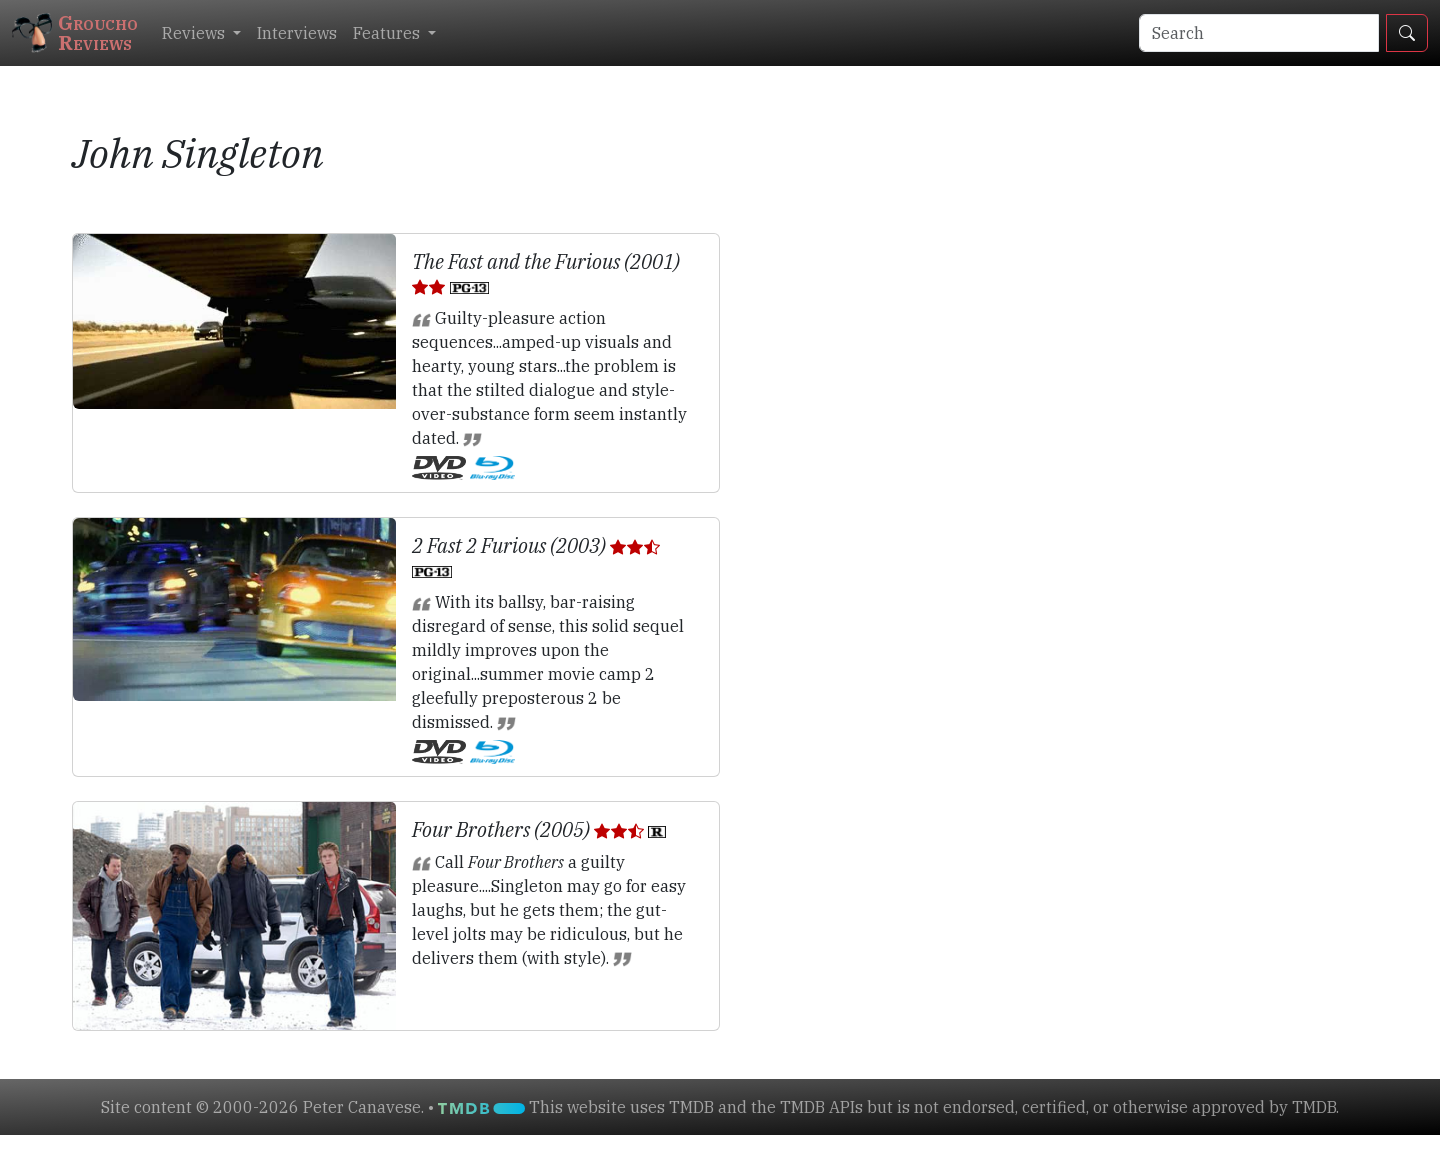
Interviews (297, 33)
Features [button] (388, 33)
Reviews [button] (195, 33)
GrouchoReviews (75, 32)
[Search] (1259, 33)
